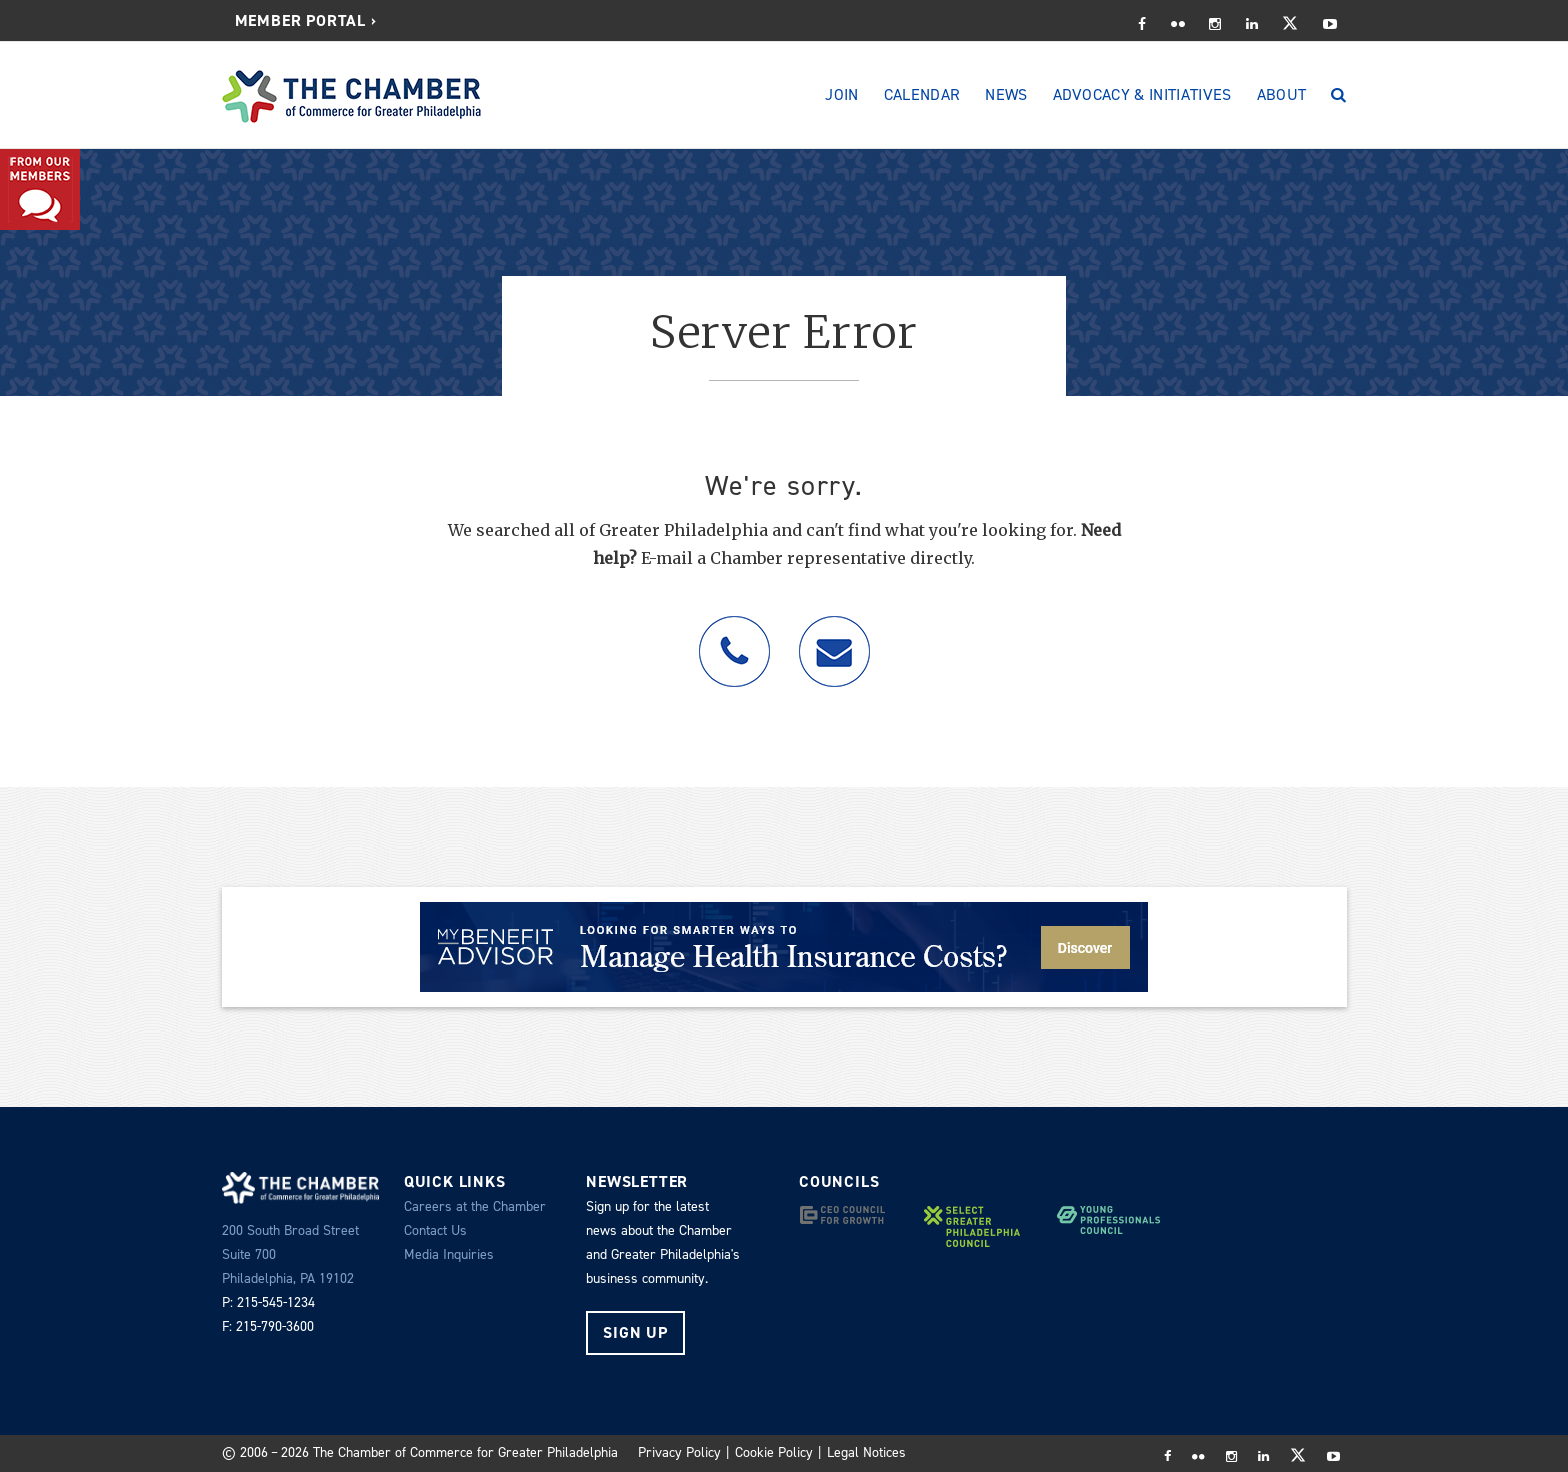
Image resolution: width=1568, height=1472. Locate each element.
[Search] (1338, 95)
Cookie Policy (774, 1452)
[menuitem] (306, 21)
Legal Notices (866, 1452)
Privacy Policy (679, 1452)
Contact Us (435, 1230)
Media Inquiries (449, 1254)
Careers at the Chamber (475, 1206)
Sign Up (635, 1332)
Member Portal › (306, 20)
